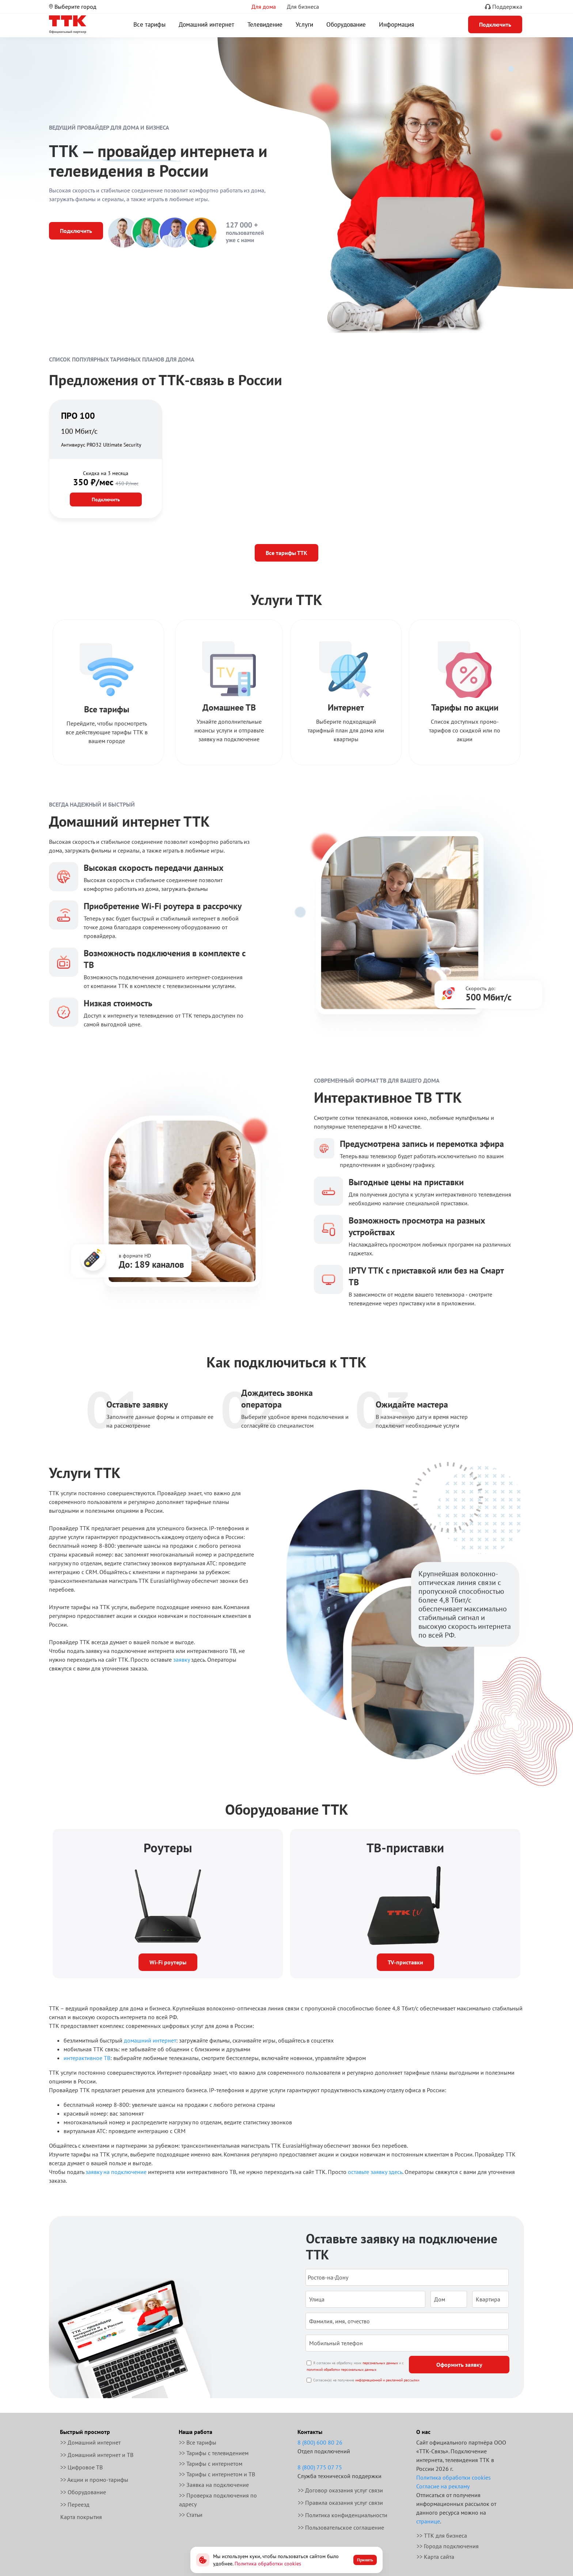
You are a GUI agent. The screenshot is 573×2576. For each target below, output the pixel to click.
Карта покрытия (81, 2517)
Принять (365, 2559)
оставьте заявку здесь (375, 2171)
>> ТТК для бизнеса (442, 2535)
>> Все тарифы (197, 2442)
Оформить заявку (459, 2364)
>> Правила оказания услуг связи (340, 2502)
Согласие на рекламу (443, 2486)
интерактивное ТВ (87, 2058)
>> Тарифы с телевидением (213, 2453)
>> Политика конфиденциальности (342, 2515)
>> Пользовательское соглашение (341, 2527)
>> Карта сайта (435, 2556)
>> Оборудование (83, 2492)
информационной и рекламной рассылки (387, 2380)
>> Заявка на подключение (214, 2484)
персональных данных (380, 2363)
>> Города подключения (448, 2546)
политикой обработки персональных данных (341, 2369)
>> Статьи (190, 2514)
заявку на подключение (116, 2171)
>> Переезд (75, 2504)
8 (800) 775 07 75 (319, 2467)
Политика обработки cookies (453, 2477)
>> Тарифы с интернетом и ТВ (217, 2474)
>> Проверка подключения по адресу (218, 2500)
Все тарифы (149, 24)
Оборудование (346, 24)
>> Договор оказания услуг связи (340, 2490)
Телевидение (264, 24)
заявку (181, 1659)
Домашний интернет (206, 24)
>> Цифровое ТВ (81, 2467)
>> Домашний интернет (90, 2442)
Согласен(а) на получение (366, 2380)
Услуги (304, 24)
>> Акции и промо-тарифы (94, 2479)
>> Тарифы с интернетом (210, 2463)
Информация (396, 24)
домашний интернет (150, 2040)
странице (428, 2521)
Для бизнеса (303, 6)
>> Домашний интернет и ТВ (96, 2454)
